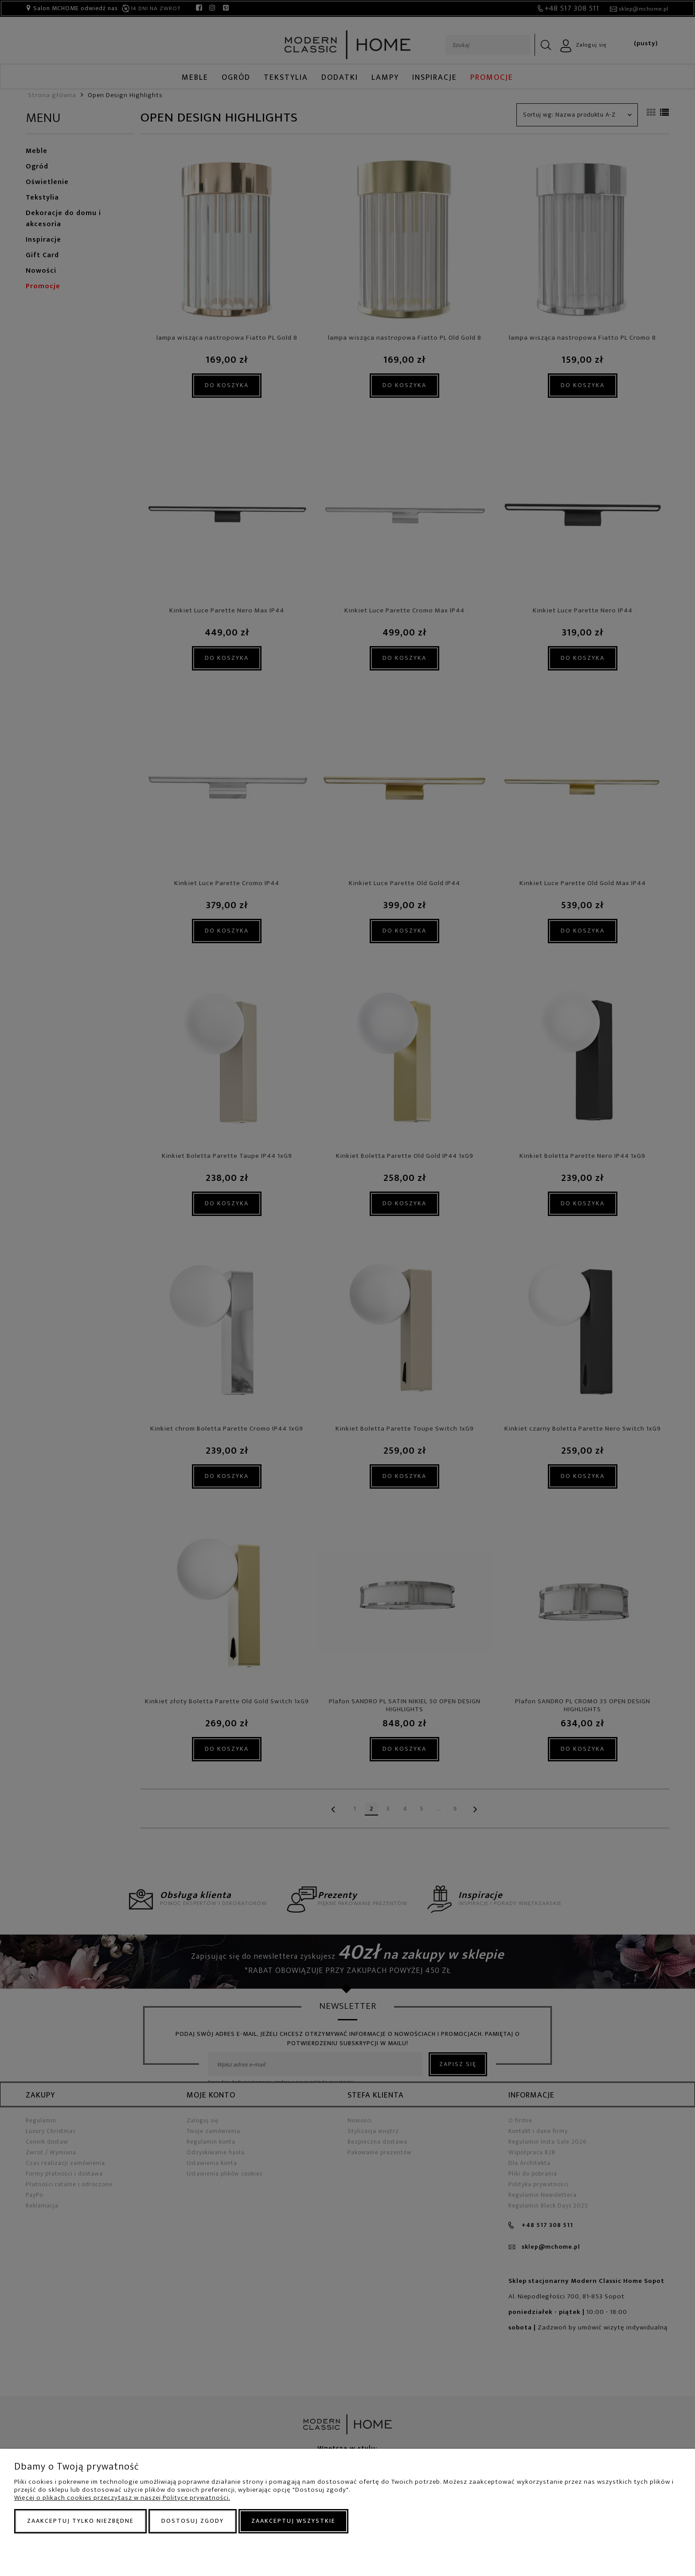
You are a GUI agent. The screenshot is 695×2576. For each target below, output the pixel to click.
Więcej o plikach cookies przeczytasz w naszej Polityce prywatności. (122, 2497)
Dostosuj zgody (192, 2521)
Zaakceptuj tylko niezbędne (80, 2521)
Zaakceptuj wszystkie (293, 2521)
